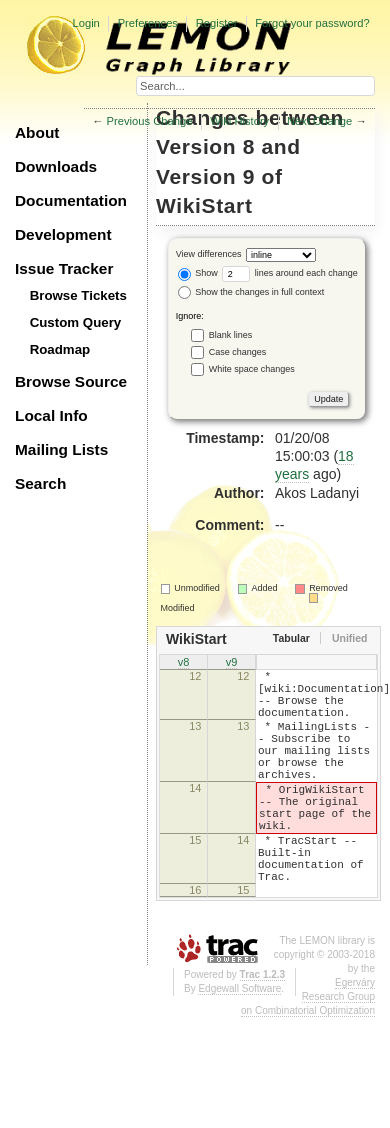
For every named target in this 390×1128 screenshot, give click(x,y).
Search (40, 483)
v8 (184, 663)
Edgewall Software (239, 1042)
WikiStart (204, 205)
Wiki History (239, 121)
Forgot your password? (312, 23)
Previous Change (150, 121)
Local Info (51, 415)
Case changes (238, 352)
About (37, 132)
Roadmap (60, 349)
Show (198, 273)
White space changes (252, 369)
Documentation (71, 200)
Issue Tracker (64, 268)
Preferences (148, 23)
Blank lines (231, 335)
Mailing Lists (61, 449)
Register (217, 23)
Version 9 (205, 176)
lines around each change (290, 273)
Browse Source (71, 381)
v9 (232, 663)
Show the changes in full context (251, 292)
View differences (209, 254)
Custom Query (76, 322)
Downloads (56, 166)
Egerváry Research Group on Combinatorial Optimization (308, 1050)
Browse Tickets (78, 295)
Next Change (319, 121)
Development (63, 234)
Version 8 (205, 146)
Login (85, 23)
